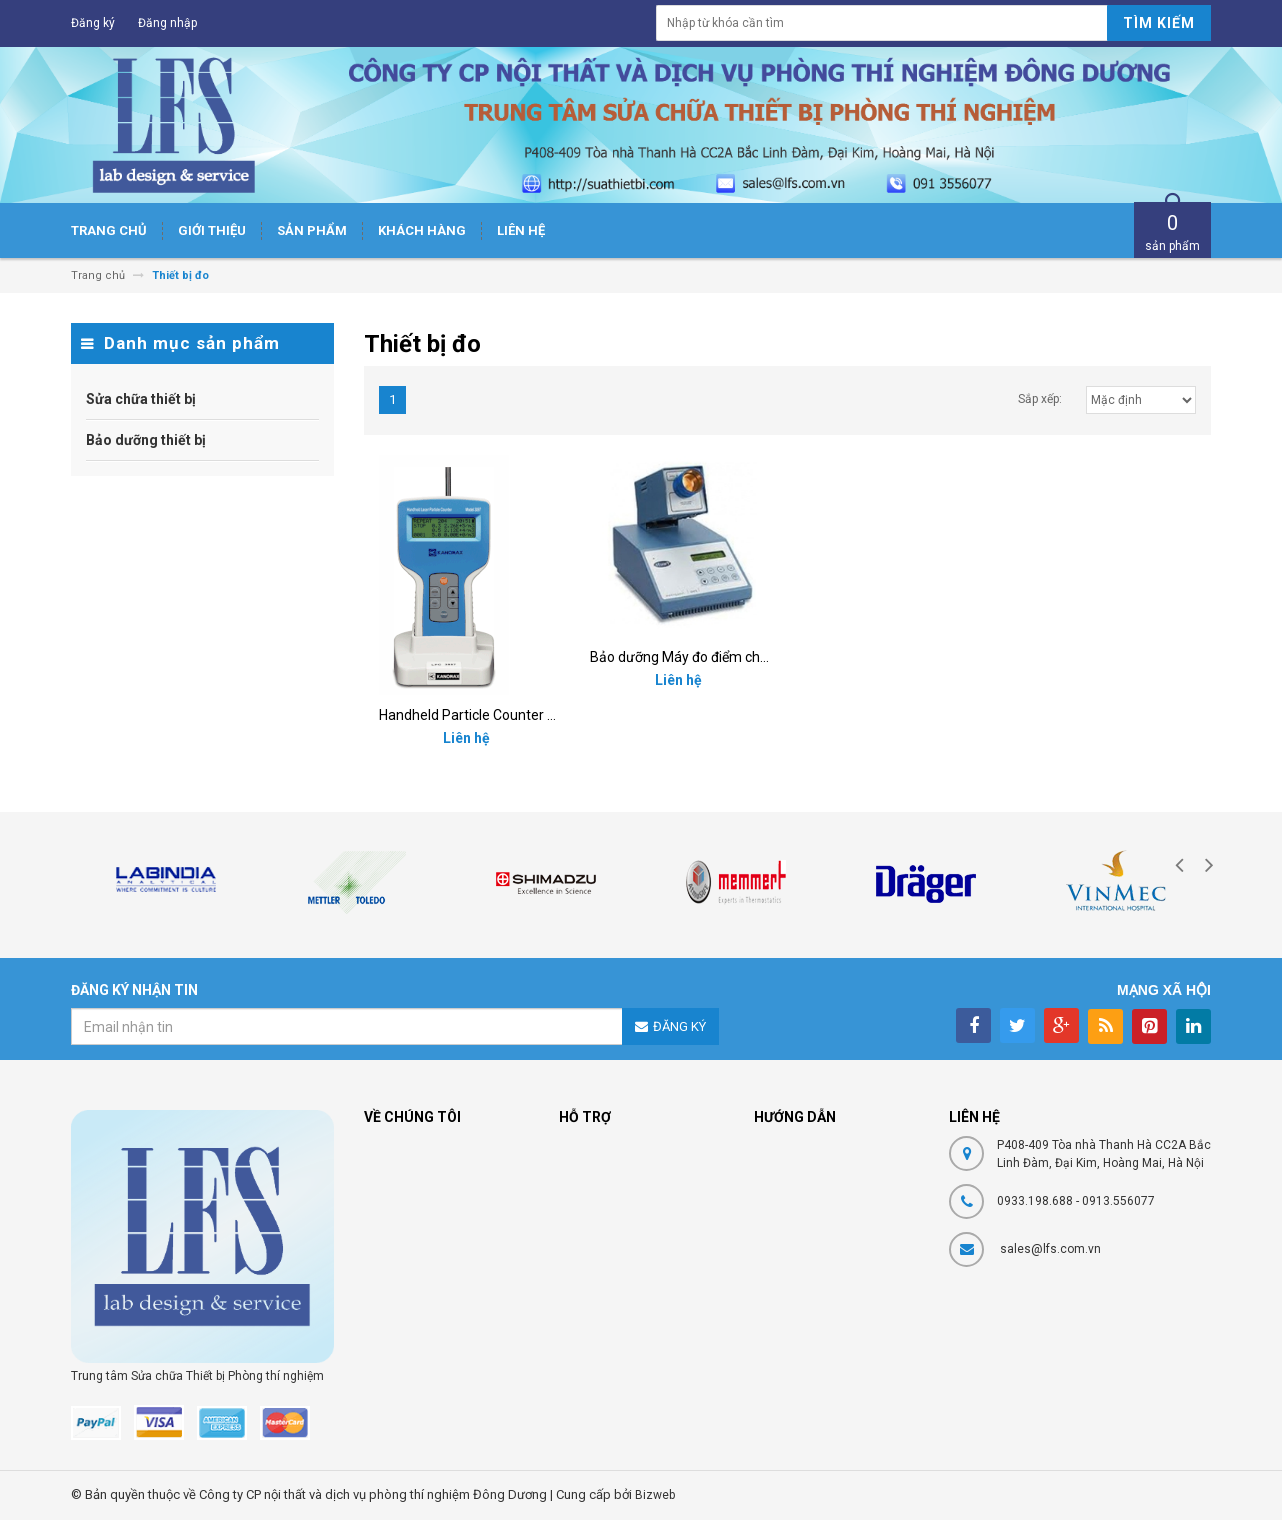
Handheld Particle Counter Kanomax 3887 (510, 715)
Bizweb (655, 1495)
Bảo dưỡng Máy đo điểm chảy (682, 657)
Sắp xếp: (1040, 399)
